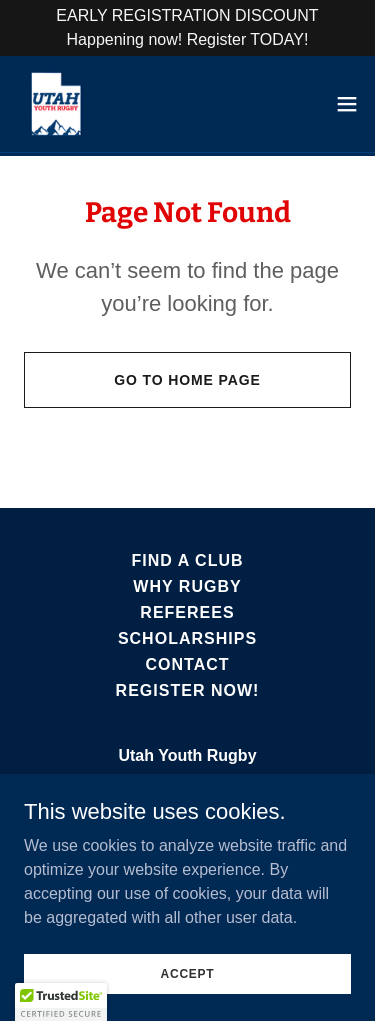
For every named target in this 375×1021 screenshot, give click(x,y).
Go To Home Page (187, 380)
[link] (56, 104)
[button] (347, 104)
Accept (188, 973)
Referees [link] (187, 612)
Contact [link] (187, 664)
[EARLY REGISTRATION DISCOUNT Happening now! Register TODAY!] (187, 28)
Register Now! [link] (188, 690)
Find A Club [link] (187, 560)
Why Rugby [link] (187, 586)
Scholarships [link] (187, 638)
